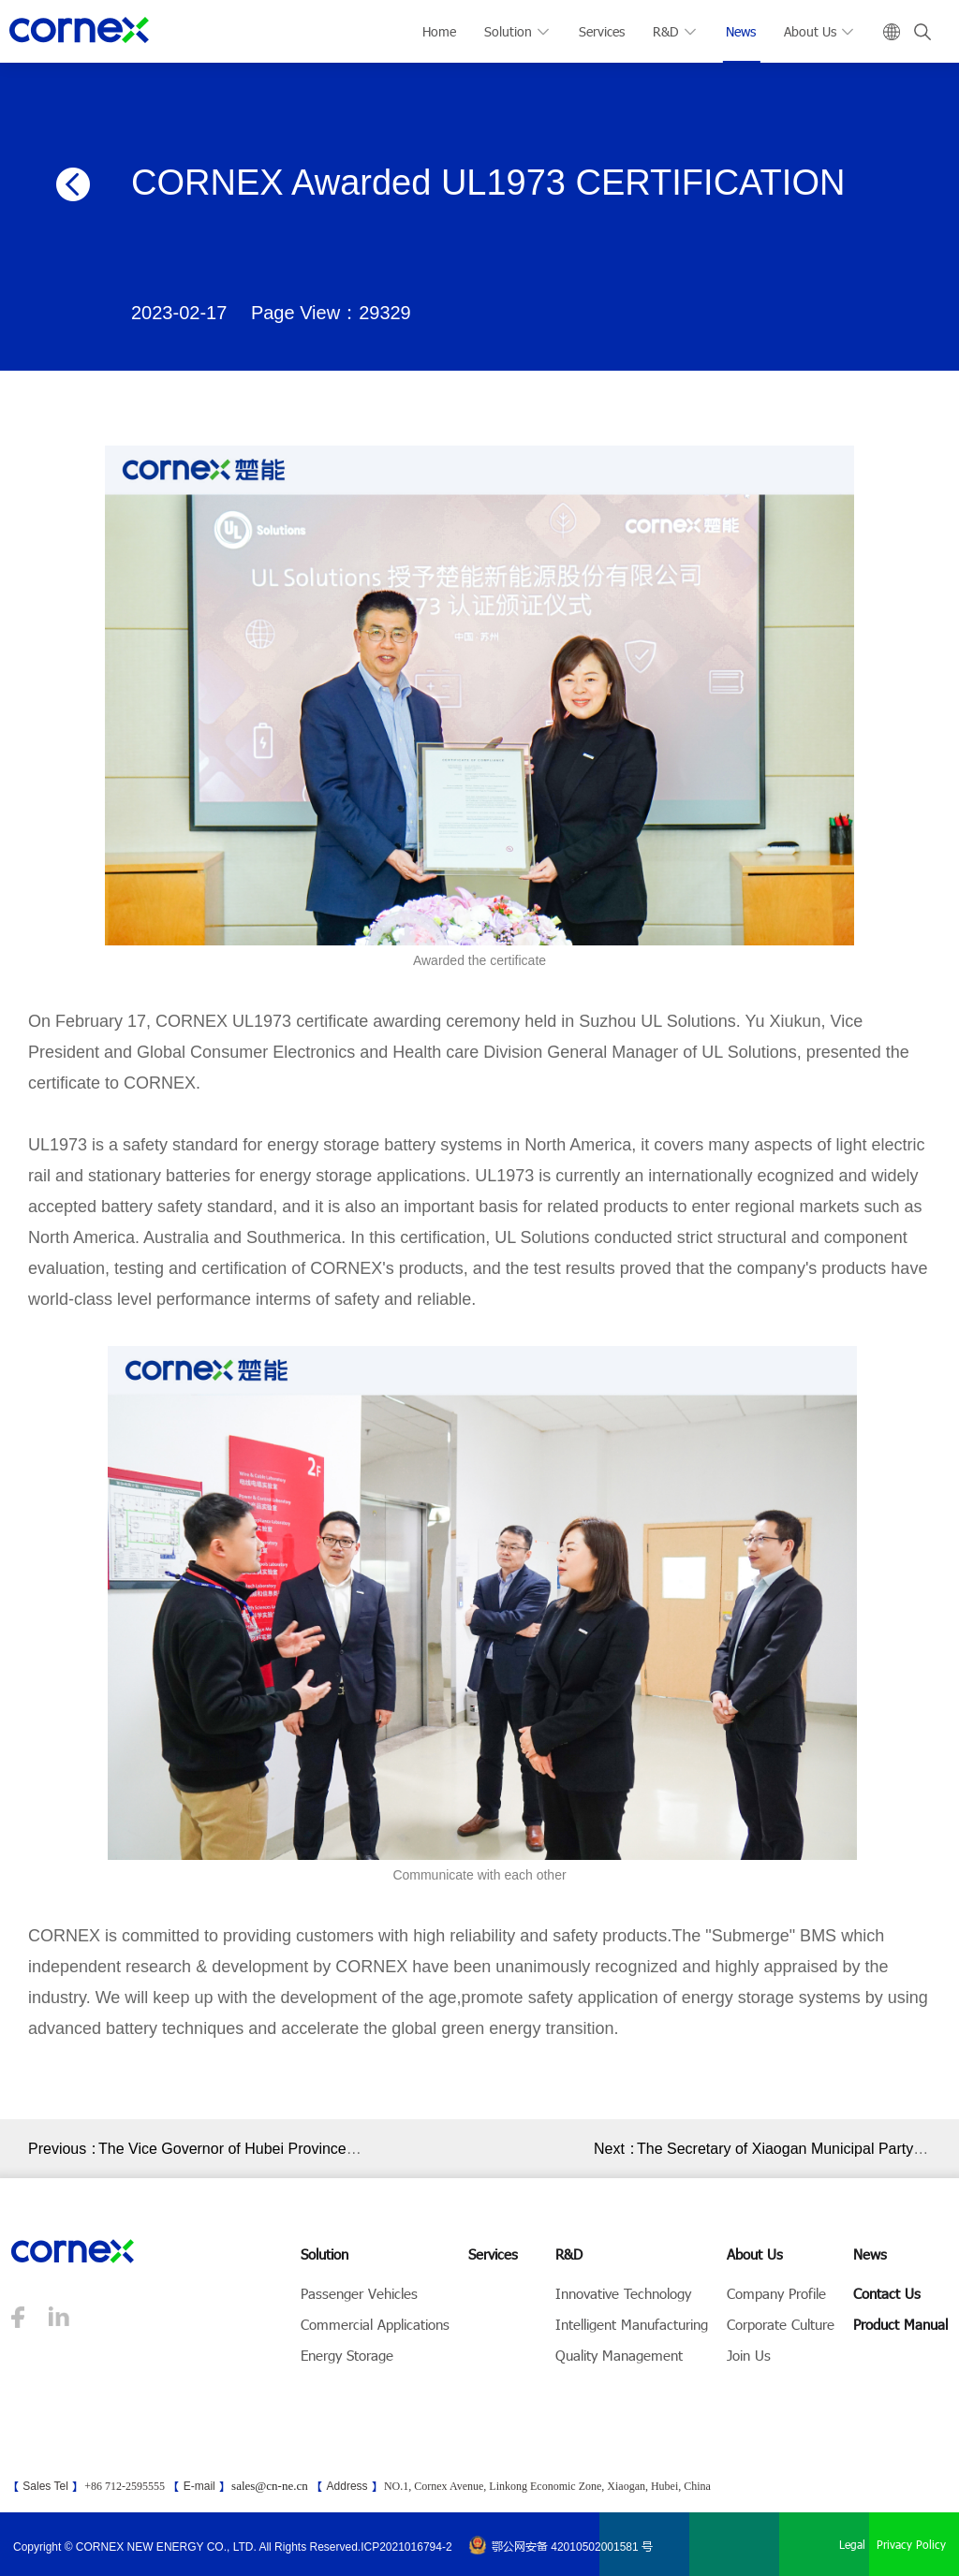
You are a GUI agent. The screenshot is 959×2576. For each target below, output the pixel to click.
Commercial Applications (375, 2324)
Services (602, 31)
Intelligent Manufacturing (631, 2324)
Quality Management (619, 2355)
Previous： (63, 2149)
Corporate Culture (780, 2324)
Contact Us (887, 2293)
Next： (615, 2149)
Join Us (749, 2355)
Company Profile (776, 2293)
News (741, 31)
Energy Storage (347, 2355)
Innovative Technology (623, 2293)
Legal (852, 2544)
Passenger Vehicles (359, 2293)
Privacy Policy (911, 2544)
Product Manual (900, 2324)
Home (439, 31)
